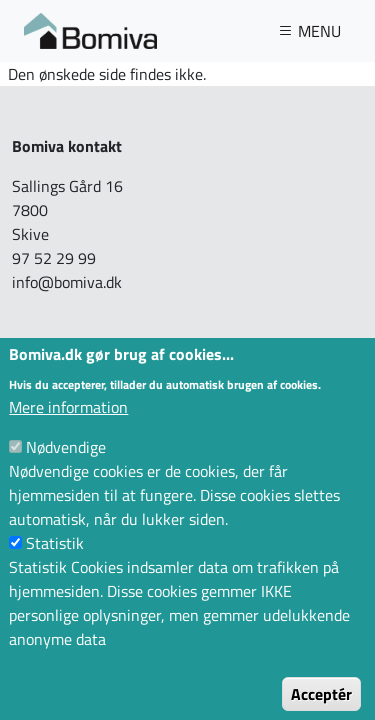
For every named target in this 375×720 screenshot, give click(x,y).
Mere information (68, 426)
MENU (309, 31)
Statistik (55, 562)
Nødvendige (66, 466)
